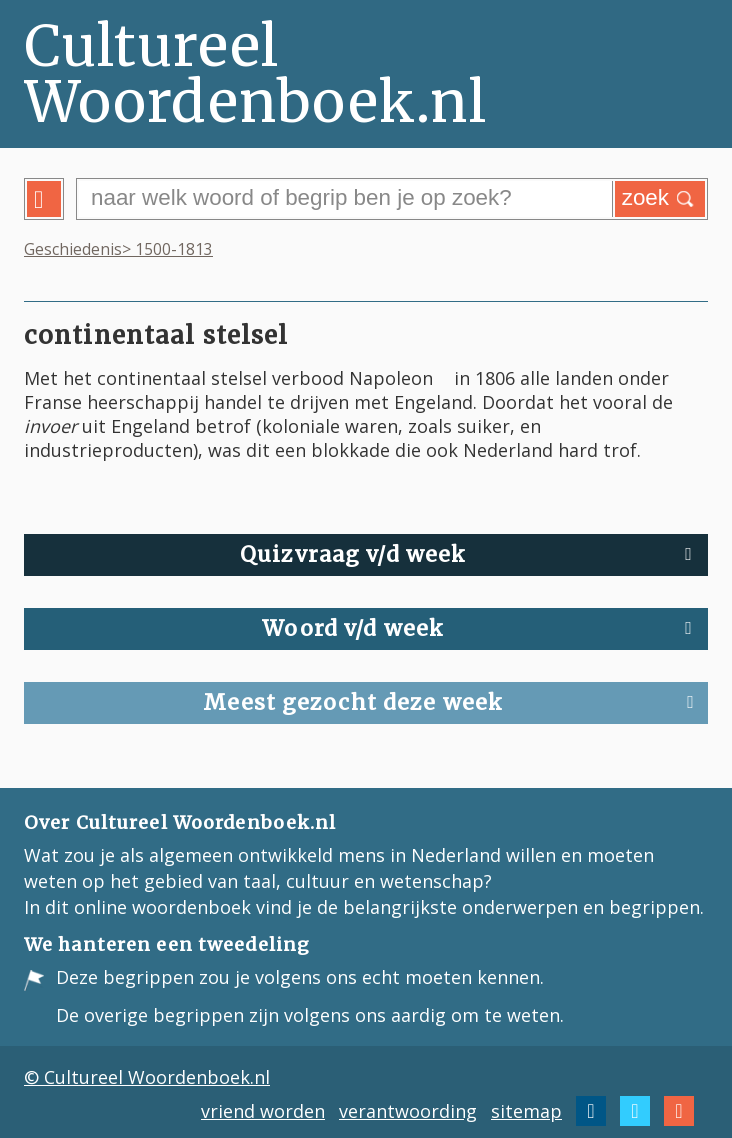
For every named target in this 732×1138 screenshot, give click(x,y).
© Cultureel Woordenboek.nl (147, 1077)
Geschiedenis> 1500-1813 (118, 249)
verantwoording (408, 1111)
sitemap (526, 1111)
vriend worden (263, 1111)
